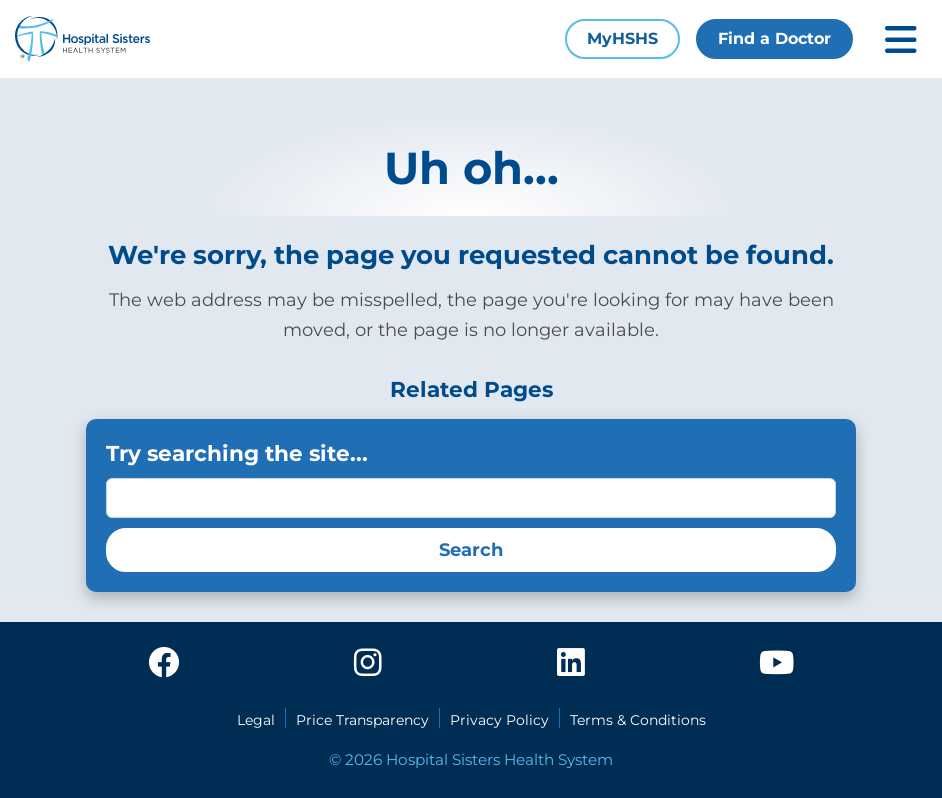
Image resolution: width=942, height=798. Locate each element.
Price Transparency (362, 720)
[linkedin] (571, 664)
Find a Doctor (774, 38)
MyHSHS (622, 38)
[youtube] (776, 664)
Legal (256, 720)
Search (471, 550)
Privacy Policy (499, 720)
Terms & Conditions (638, 720)
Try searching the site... (237, 453)
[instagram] (368, 664)
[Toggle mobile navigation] (901, 39)
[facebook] (164, 664)
